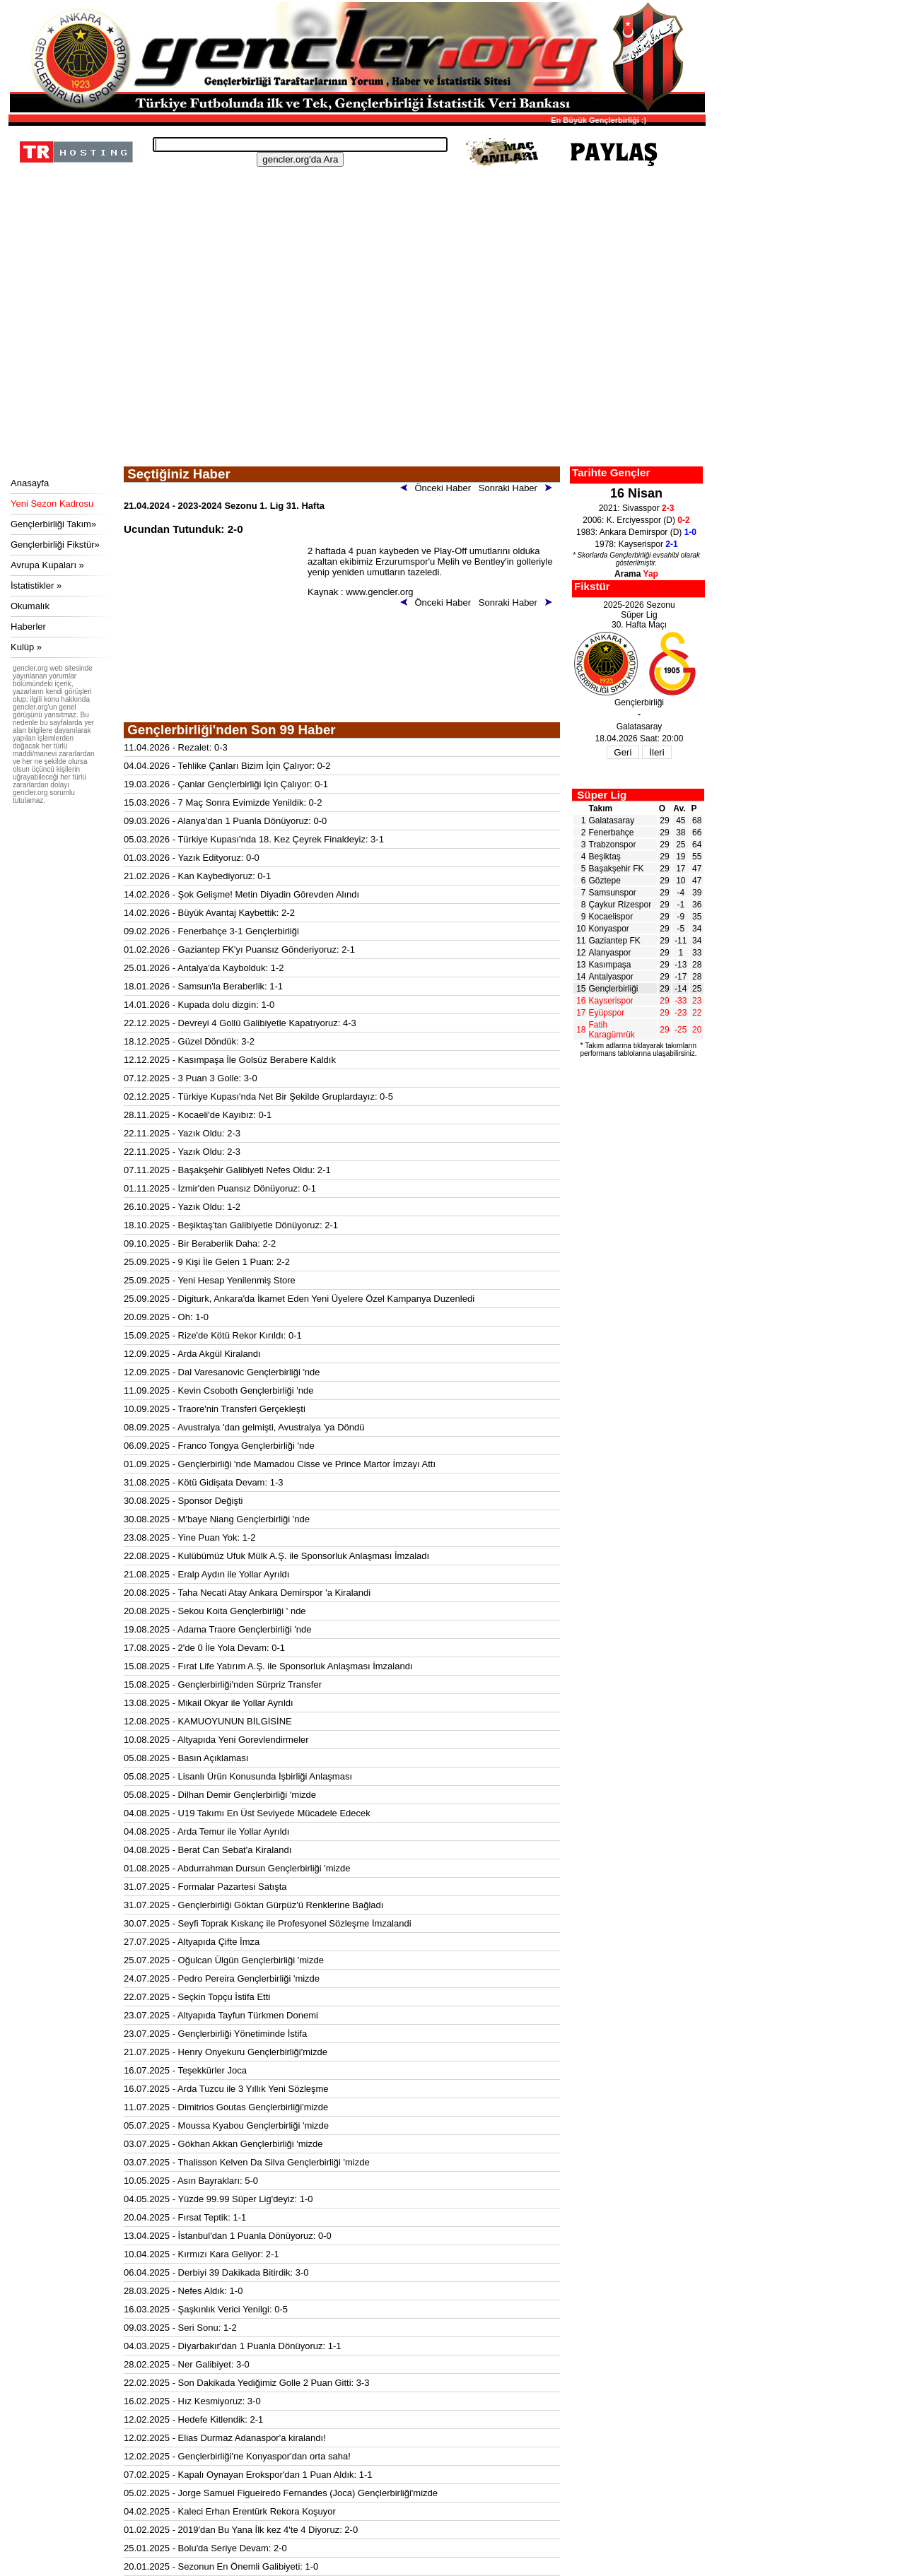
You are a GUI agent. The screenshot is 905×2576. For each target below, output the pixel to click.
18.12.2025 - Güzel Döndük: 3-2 (189, 1041)
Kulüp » (26, 647)
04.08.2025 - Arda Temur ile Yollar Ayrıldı (206, 1831)
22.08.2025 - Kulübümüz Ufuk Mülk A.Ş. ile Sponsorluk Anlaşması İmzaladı (276, 1556)
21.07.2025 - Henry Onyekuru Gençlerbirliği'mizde (225, 2052)
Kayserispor (611, 1001)
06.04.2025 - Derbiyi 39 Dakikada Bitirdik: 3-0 (216, 2272)
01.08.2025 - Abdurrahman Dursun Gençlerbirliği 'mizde (237, 1868)
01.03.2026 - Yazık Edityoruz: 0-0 (191, 857)
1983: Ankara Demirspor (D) (636, 532)
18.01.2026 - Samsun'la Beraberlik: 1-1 (203, 986)
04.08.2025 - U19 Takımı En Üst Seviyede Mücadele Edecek (247, 1813)
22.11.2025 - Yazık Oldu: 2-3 (182, 1133)
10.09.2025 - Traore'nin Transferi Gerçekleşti (214, 1409)
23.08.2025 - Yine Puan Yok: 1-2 (190, 1537)
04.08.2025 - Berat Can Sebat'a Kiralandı (207, 1850)
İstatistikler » (36, 585)
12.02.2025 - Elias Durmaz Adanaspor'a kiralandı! (225, 2438)
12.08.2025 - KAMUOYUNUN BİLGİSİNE (208, 1721)
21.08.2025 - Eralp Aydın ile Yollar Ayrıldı (206, 1574)
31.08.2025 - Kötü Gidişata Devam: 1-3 (203, 1482)
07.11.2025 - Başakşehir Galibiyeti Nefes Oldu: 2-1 (227, 1170)
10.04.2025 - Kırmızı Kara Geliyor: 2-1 (201, 2254)
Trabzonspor (612, 844)
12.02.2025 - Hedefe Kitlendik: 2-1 (193, 2419)
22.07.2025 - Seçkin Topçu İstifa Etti (197, 1997)
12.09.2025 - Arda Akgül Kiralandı (192, 1353)
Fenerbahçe (611, 832)
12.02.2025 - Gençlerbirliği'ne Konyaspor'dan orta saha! (237, 2456)
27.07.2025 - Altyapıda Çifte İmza (191, 1941)
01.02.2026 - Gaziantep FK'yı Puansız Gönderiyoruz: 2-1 (239, 949)
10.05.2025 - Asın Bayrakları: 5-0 (191, 2180)
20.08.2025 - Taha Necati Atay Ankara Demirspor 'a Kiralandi (247, 1592)
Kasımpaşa (610, 965)
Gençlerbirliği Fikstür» (55, 544)
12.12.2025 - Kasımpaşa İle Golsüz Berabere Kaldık (230, 1059)
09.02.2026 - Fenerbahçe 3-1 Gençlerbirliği (211, 931)
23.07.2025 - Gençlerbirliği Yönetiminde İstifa (215, 2033)
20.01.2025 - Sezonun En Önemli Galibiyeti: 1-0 (221, 2566)
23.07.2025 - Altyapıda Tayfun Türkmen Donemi (221, 2015)
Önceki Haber (438, 488)
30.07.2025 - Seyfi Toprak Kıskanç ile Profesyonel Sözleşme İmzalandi (267, 1923)
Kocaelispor (611, 917)
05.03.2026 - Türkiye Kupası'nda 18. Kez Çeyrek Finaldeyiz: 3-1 (254, 839)
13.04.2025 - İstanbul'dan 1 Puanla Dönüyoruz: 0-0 (228, 2235)
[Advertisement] (355, 360)
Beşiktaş (605, 856)
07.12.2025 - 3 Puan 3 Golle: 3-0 (190, 1078)
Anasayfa (30, 483)
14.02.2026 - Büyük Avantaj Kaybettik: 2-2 (209, 912)
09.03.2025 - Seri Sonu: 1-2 (180, 2327)
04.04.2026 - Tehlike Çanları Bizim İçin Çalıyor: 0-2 (227, 765)
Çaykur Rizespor (620, 905)
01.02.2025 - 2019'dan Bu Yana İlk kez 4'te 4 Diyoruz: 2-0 (241, 2529)
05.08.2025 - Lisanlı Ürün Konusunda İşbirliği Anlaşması (238, 1776)
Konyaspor (609, 929)
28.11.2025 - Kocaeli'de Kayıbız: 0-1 (198, 1115)
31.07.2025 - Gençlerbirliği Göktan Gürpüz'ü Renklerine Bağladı (253, 1905)
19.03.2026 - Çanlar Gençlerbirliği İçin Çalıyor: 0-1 (226, 784)
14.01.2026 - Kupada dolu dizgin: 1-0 (199, 1004)
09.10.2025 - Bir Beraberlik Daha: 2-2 (200, 1243)
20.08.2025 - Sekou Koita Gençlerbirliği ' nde (215, 1611)
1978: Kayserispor (636, 544)
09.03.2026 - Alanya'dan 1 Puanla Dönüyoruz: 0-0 (225, 821)
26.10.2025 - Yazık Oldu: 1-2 (182, 1206)
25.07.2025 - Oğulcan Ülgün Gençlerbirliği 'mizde (224, 1960)
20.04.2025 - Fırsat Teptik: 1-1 (185, 2217)
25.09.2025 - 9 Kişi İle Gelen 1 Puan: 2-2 (207, 1262)
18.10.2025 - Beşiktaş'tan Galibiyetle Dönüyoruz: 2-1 (231, 1225)
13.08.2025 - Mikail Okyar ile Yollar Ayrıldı (208, 1703)
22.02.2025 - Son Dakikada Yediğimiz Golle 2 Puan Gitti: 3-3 (247, 2382)
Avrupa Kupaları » (47, 565)
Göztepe (605, 881)
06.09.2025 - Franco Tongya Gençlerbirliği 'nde (219, 1445)
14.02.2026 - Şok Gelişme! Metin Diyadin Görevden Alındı (241, 894)
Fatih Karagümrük (612, 1030)
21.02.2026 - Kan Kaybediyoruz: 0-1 (197, 876)
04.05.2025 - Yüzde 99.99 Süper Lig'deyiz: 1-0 (218, 2199)
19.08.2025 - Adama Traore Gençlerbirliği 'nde (218, 1629)
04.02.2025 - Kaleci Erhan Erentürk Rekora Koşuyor (230, 2511)
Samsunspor (612, 893)
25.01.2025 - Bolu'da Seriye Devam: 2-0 (205, 2548)
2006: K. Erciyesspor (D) (636, 520)
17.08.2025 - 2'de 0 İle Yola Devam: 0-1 (204, 1647)
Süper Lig (601, 795)
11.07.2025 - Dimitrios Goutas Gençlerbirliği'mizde (226, 2107)
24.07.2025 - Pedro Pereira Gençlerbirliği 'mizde (222, 1978)
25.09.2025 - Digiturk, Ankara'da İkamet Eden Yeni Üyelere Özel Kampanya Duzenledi (299, 1298)
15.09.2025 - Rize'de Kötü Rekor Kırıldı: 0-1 (213, 1335)
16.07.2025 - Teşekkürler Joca (185, 2070)
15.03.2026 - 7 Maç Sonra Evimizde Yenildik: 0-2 (223, 802)
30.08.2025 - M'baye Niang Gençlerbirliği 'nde (217, 1519)
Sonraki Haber (518, 488)
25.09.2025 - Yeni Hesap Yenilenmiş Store (210, 1280)
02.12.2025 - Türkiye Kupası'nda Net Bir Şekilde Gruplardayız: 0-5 (258, 1096)
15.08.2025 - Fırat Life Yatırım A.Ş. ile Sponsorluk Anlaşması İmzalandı (268, 1666)
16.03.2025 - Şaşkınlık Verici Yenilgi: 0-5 (206, 2309)
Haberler (28, 626)
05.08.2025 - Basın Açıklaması (186, 1758)
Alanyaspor (610, 953)
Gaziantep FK (615, 941)
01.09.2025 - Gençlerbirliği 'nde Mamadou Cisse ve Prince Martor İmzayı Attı (280, 1464)
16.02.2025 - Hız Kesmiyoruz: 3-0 (192, 2401)
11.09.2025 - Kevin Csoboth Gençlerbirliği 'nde (218, 1390)
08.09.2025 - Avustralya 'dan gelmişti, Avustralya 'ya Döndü (244, 1427)
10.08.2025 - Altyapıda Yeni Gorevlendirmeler (216, 1739)
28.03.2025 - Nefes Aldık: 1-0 (183, 2291)
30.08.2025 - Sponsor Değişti (183, 1500)
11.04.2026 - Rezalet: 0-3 (176, 747)
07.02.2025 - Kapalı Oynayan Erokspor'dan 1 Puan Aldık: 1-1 (248, 2474)
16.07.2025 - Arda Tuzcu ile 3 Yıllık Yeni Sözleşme (226, 2088)
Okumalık (30, 606)
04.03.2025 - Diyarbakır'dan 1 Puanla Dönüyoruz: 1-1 (232, 2346)
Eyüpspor (607, 1013)
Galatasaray (612, 820)
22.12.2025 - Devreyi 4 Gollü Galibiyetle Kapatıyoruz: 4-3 (240, 1023)
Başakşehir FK (616, 869)
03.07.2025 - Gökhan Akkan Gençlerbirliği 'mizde (223, 2144)
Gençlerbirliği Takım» (53, 524)
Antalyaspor (611, 977)
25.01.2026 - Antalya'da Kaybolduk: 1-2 (204, 968)
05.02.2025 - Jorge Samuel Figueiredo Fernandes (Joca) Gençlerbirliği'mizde (281, 2493)
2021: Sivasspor (637, 508)
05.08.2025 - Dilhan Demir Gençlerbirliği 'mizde (220, 1794)
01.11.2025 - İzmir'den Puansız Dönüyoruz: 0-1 (220, 1188)
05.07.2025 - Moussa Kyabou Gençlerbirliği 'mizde (226, 2125)
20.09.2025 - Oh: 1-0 (166, 1317)
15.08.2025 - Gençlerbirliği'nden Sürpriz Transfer (223, 1684)
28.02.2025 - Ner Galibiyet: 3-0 (187, 2364)
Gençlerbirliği (613, 989)
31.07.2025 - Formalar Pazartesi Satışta (205, 1886)
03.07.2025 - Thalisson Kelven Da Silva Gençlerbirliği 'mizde (247, 2162)
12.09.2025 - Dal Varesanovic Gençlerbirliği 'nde (222, 1372)
